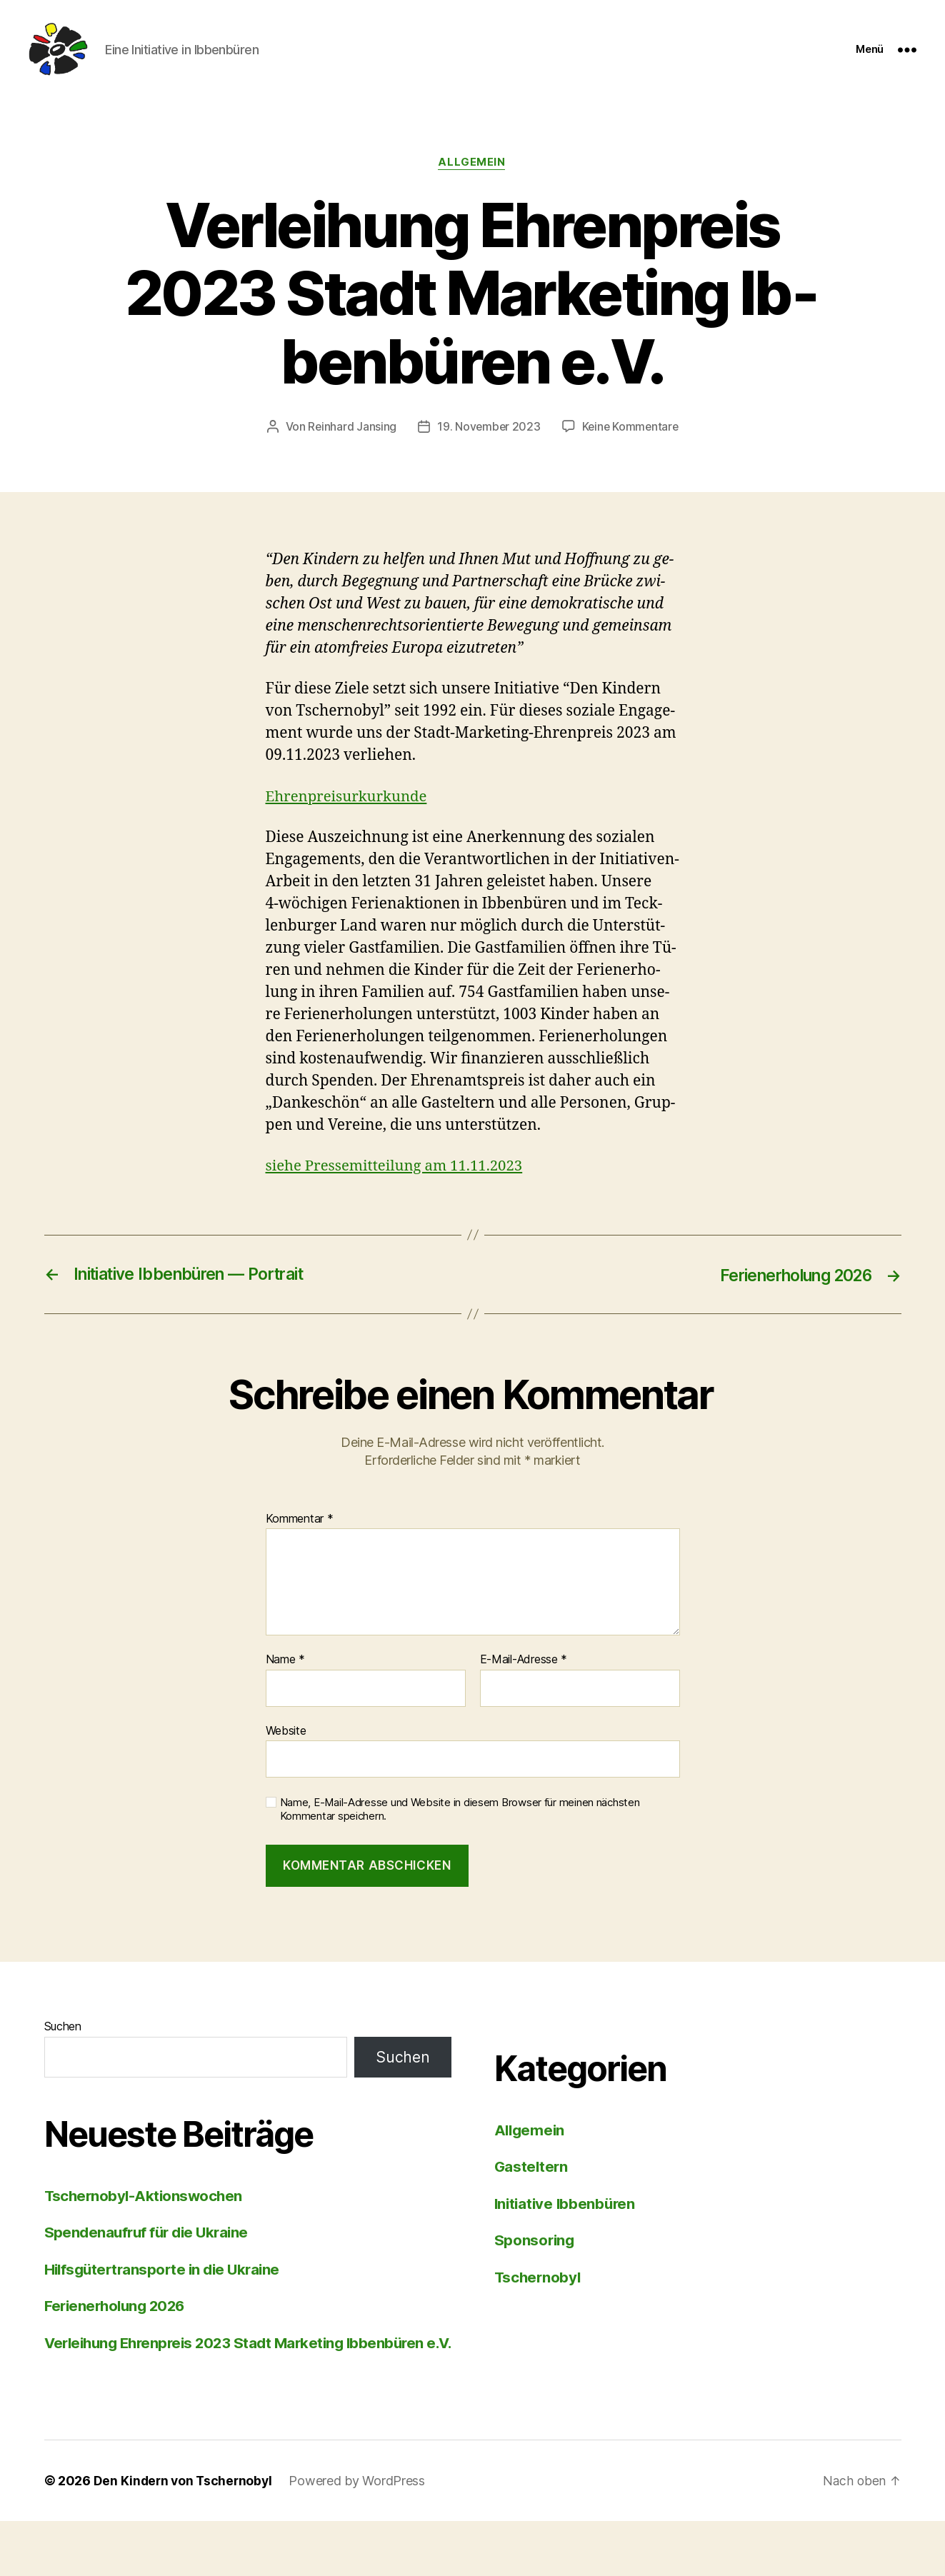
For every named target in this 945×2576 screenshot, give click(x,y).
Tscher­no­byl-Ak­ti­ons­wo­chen (145, 2228)
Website (286, 1762)
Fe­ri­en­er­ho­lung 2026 (117, 2338)
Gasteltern (532, 2198)
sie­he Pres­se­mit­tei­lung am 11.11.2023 (398, 1198)
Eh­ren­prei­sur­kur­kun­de (349, 828)
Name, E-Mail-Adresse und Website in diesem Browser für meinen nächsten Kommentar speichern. (460, 1842)
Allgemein (472, 167)
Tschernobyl (539, 2309)
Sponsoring (535, 2272)
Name (285, 1691)
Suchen (62, 2058)
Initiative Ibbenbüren (567, 2236)
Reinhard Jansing (420, 432)
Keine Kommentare (482, 459)
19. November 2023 (558, 432)
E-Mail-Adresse (524, 1691)
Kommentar (300, 1551)
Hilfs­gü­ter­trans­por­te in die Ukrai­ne (166, 2301)
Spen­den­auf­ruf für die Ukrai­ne (150, 2264)
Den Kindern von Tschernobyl (185, 2535)
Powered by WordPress (361, 2535)
